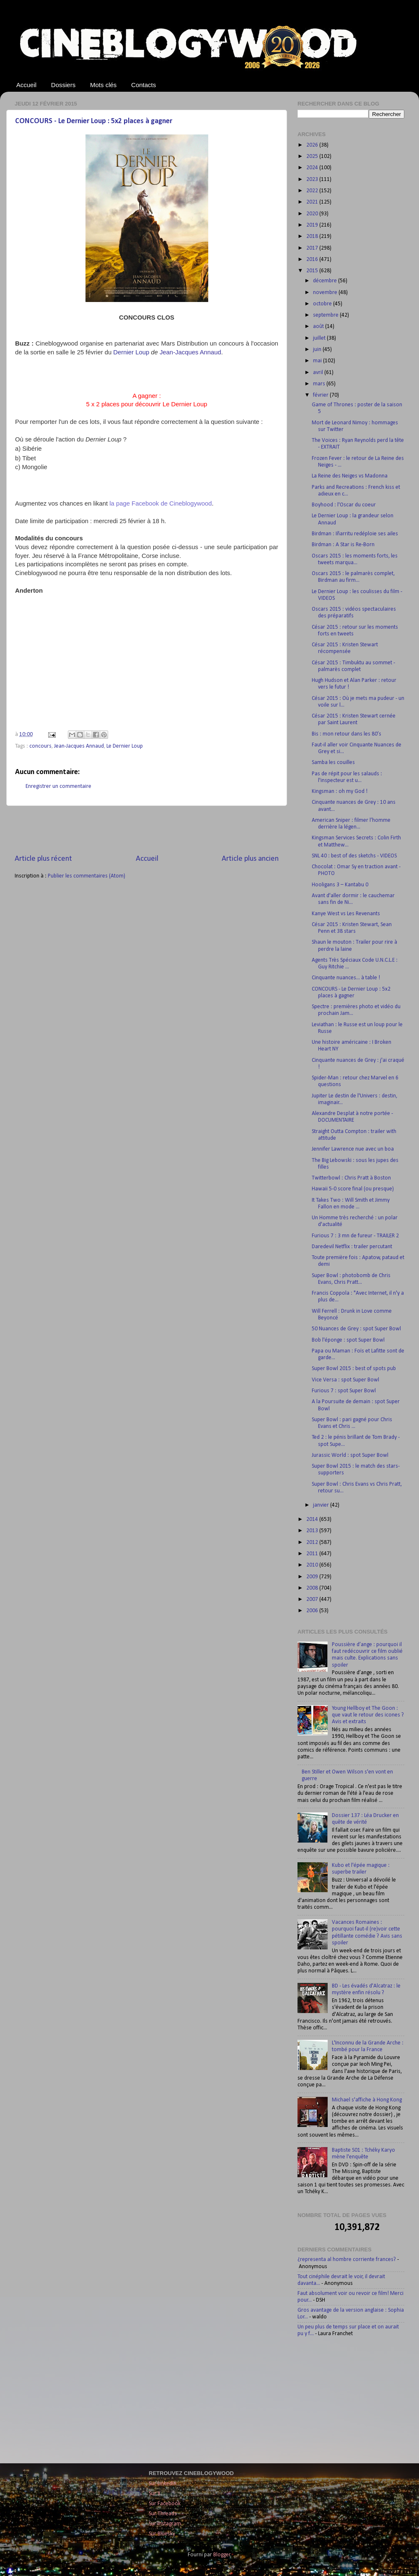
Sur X (154, 2493)
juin (318, 349)
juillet (320, 338)
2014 (312, 1519)
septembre (326, 315)
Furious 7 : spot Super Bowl (344, 1391)
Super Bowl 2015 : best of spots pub (354, 1368)
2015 (312, 271)
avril (318, 372)
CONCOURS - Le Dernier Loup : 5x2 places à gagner (93, 121)
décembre (325, 281)
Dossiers (63, 84)
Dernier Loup (131, 352)
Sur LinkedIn (162, 2483)
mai (318, 361)
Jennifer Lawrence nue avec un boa (353, 1149)
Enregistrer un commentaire (58, 786)
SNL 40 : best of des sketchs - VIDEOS (354, 856)
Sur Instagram (165, 2524)
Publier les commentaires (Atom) (86, 876)
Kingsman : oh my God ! (339, 791)
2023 (312, 179)
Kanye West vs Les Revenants (346, 913)
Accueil (26, 84)
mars (319, 384)
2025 (312, 156)
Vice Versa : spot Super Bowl (345, 1380)
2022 (312, 191)
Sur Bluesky (162, 2534)
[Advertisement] (147, 829)
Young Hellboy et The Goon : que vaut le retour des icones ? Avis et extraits (368, 1715)
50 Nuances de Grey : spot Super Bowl (356, 1329)
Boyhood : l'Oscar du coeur (344, 505)
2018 (312, 236)
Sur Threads (163, 2514)
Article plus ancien (250, 859)
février (321, 395)
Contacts (143, 84)
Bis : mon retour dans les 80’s (346, 734)
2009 (312, 1577)
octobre (323, 304)
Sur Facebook (165, 2503)
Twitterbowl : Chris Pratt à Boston (351, 1178)
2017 (312, 248)
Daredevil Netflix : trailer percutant (352, 1246)
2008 (312, 1588)
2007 (312, 1599)
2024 (312, 167)
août (319, 326)
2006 (312, 1610)
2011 (312, 1553)
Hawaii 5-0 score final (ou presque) (353, 1189)
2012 (312, 1542)
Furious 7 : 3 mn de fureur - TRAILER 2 (355, 1236)
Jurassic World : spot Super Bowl (350, 1455)
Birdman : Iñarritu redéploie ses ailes (355, 534)
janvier (321, 1505)
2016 (312, 259)
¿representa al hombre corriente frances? (346, 2259)
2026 (312, 145)
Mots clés (103, 84)
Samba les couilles (333, 762)
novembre (326, 292)
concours (40, 746)
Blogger (221, 2555)
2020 (312, 214)
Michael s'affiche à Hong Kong (367, 2100)
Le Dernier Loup (124, 746)
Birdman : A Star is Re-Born (343, 544)
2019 (312, 225)
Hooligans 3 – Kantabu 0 (340, 885)
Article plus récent (43, 859)
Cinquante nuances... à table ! (346, 978)
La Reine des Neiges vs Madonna (350, 476)
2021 (312, 202)
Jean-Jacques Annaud (79, 746)
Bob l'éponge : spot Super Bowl (348, 1340)
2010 (312, 1565)
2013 (312, 1530)
